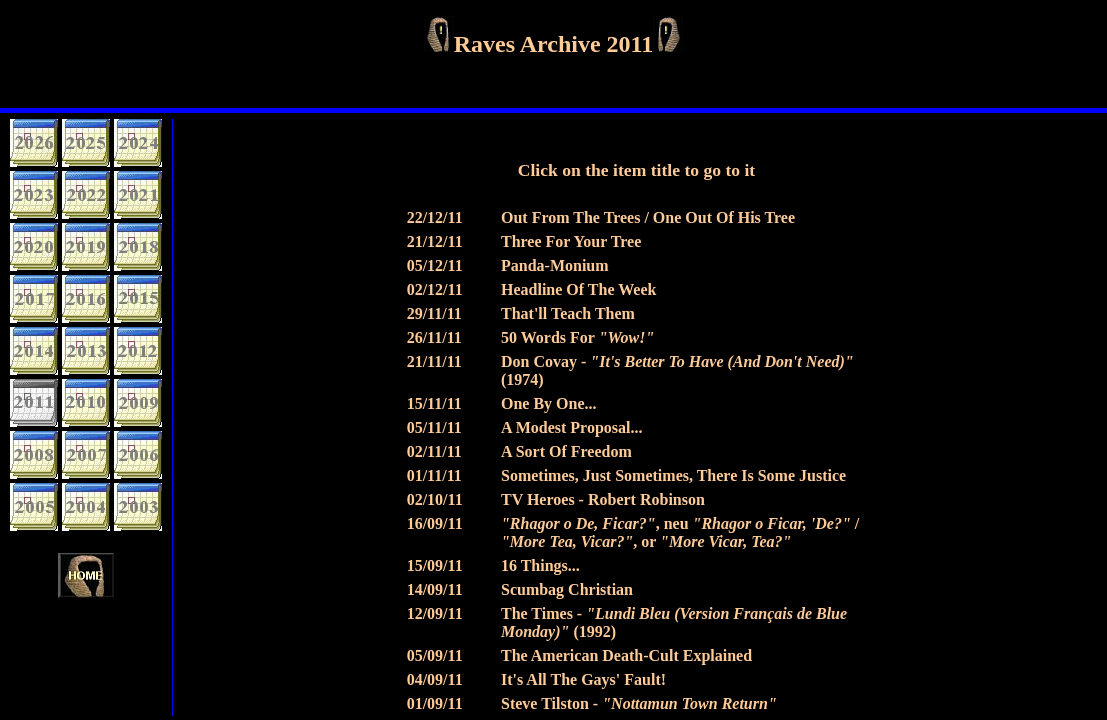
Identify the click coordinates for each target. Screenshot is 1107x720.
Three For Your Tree (571, 241)
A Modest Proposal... (571, 427)
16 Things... (540, 565)
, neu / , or (680, 532)
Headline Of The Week (578, 289)
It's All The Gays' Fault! (583, 679)
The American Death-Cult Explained (626, 655)
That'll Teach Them (568, 313)
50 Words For (577, 337)
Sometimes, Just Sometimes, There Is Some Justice (673, 475)
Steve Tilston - (639, 703)
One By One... (549, 403)
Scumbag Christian (567, 589)
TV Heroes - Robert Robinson (603, 499)
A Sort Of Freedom (566, 451)
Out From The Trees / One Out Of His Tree (648, 217)
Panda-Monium (555, 265)
